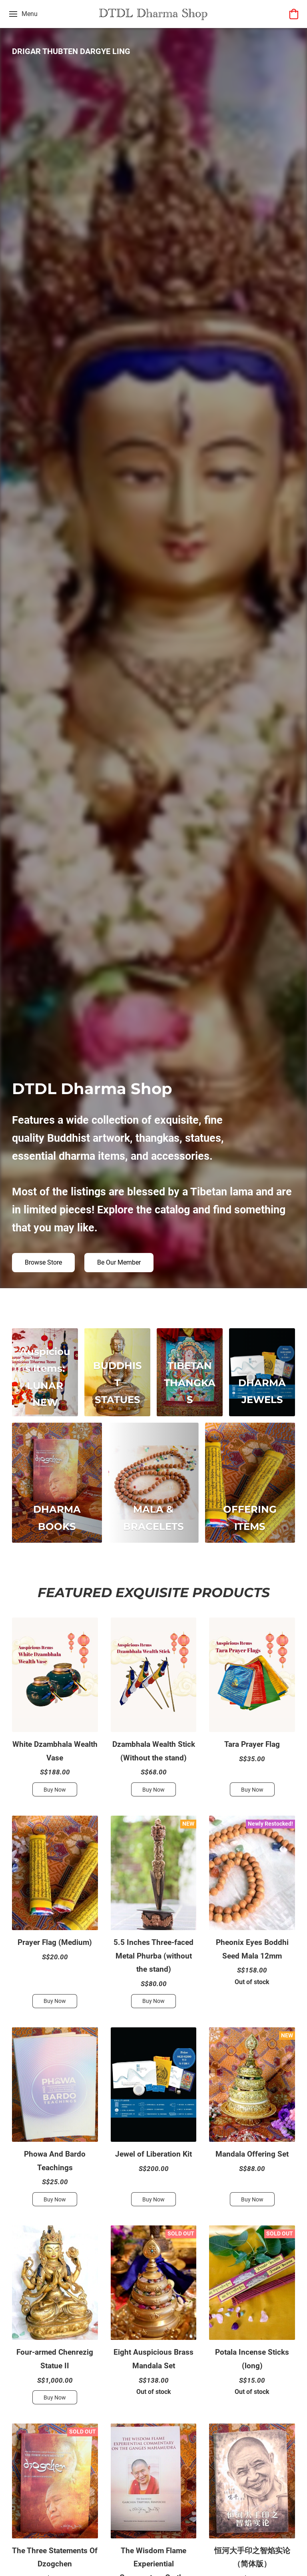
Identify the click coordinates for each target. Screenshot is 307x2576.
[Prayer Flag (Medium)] (55, 1915)
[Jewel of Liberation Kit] (154, 2120)
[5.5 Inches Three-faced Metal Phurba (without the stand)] (154, 1915)
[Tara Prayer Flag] (252, 1710)
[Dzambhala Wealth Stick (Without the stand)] (154, 1710)
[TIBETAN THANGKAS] (190, 1372)
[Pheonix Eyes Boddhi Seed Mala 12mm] (252, 1915)
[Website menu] (23, 14)
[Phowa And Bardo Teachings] (55, 2120)
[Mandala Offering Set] (252, 2120)
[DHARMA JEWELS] (262, 1372)
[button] (153, 14)
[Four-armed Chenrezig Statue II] (55, 2318)
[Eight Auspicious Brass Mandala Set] (154, 2318)
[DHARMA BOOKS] (57, 1483)
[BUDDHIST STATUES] (117, 1372)
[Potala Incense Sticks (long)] (252, 2318)
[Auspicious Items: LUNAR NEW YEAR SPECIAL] (45, 1372)
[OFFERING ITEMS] (250, 1483)
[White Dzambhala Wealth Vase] (55, 1710)
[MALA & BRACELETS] (153, 1483)
